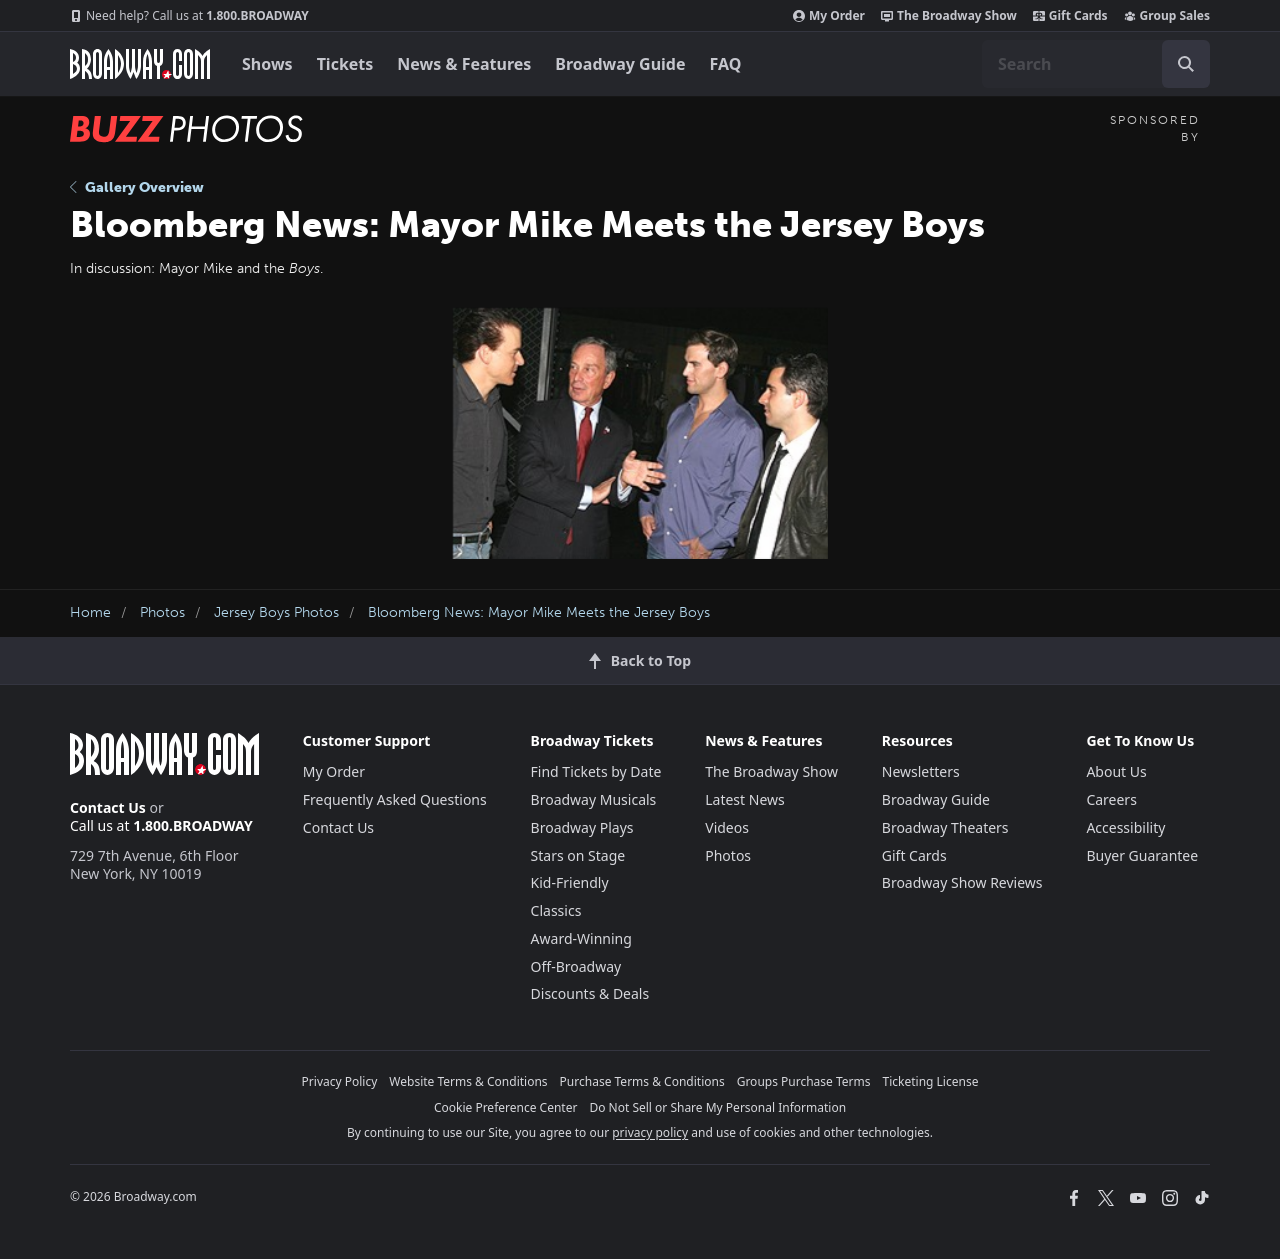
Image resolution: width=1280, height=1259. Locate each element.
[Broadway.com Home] (140, 64)
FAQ (726, 64)
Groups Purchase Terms (804, 1081)
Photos (162, 612)
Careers (1111, 799)
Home (90, 612)
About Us (1116, 771)
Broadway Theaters (945, 827)
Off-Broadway (576, 966)
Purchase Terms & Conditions (642, 1081)
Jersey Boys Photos (276, 612)
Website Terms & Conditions (468, 1081)
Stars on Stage (578, 855)
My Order (829, 16)
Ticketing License (931, 1081)
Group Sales (1167, 16)
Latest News (745, 799)
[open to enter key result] (1186, 64)
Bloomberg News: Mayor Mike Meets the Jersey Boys (539, 612)
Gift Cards (1070, 16)
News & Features (464, 64)
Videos (727, 827)
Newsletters (921, 771)
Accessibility (1125, 827)
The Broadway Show (949, 16)
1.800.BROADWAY (189, 16)
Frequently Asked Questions (395, 799)
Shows (267, 64)
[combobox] (1096, 64)
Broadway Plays (582, 827)
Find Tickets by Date (596, 771)
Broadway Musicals (594, 799)
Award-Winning (581, 938)
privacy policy (650, 1132)
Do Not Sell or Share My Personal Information (717, 1107)
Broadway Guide (620, 64)
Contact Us (108, 807)
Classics (556, 910)
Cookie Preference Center (506, 1107)
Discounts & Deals (590, 993)
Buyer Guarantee (1142, 855)
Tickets (345, 64)
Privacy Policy (340, 1081)
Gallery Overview (137, 187)
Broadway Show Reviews (962, 882)
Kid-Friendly (570, 882)
